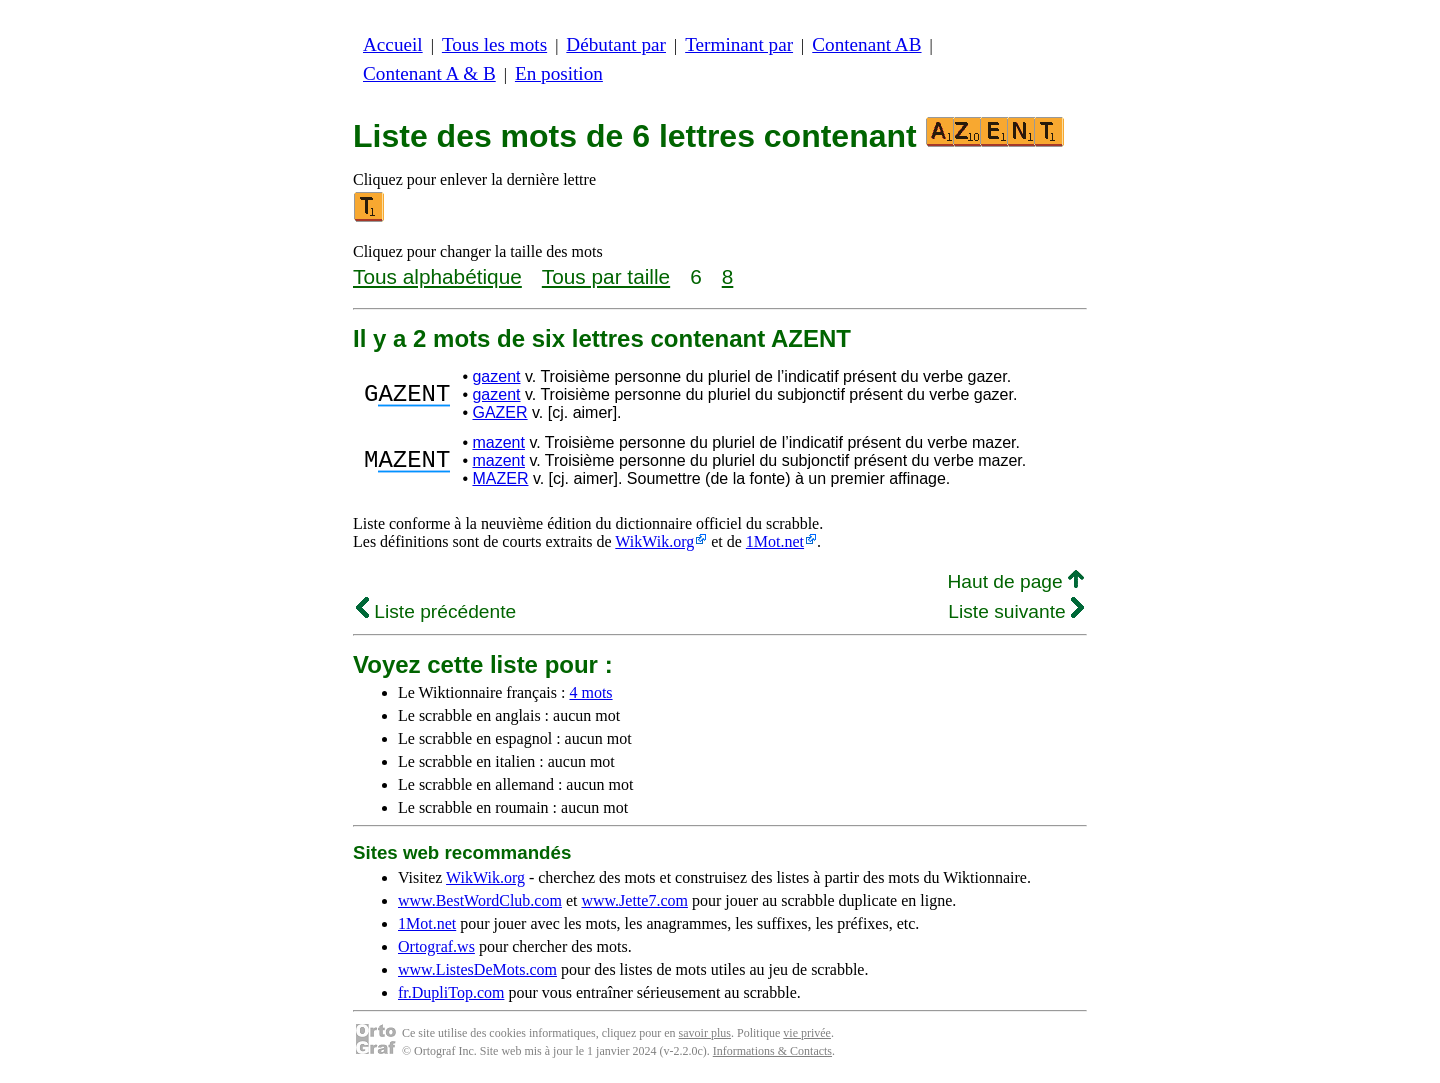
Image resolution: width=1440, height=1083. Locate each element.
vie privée (807, 1033)
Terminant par (739, 44)
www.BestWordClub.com (480, 900)
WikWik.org (654, 541)
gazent (496, 376)
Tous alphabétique (437, 276)
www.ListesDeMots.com (477, 969)
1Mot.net (775, 541)
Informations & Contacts (772, 1051)
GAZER (499, 412)
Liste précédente (436, 611)
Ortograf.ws (436, 946)
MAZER (500, 478)
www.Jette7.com (634, 900)
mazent (498, 442)
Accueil (393, 44)
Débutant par (616, 44)
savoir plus (705, 1033)
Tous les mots (494, 44)
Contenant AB (866, 44)
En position (559, 73)
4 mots (590, 692)
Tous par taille (606, 276)
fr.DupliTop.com (451, 992)
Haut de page (1015, 581)
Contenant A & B (429, 73)
